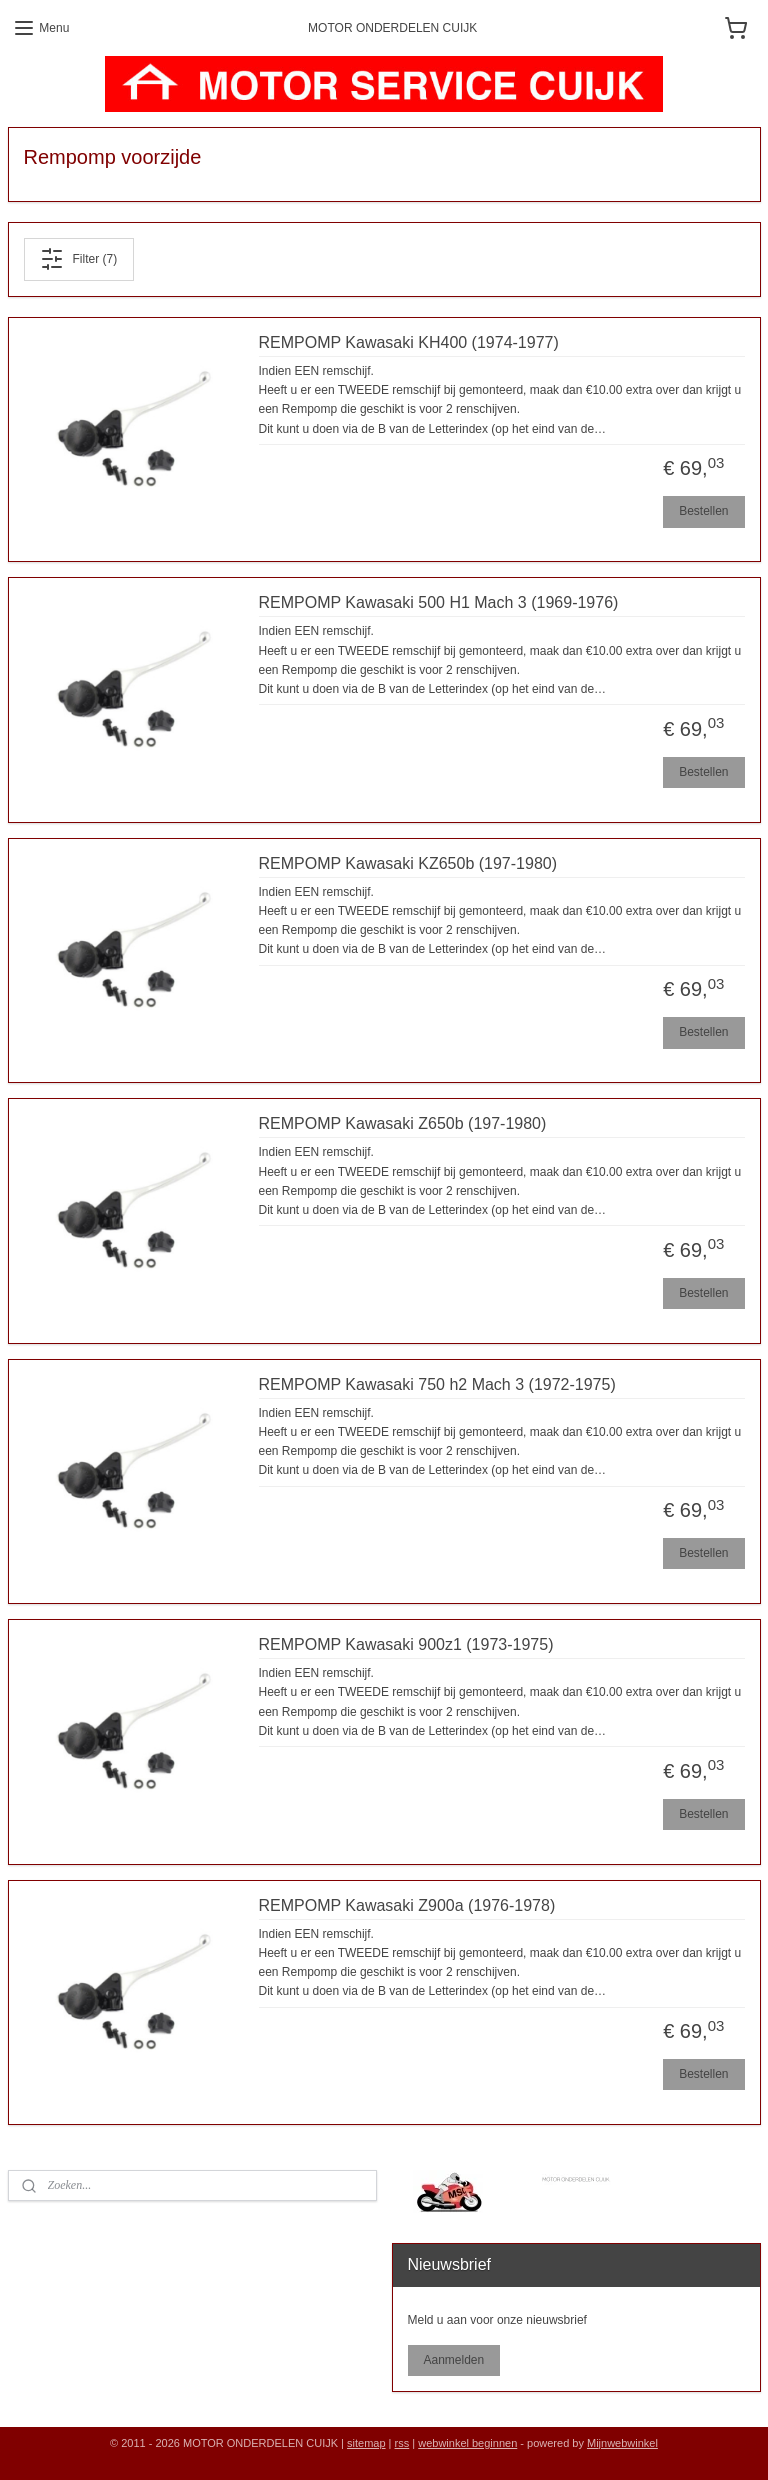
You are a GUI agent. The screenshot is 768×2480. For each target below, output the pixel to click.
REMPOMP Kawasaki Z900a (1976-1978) (407, 1905)
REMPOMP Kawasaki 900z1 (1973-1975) (406, 1644)
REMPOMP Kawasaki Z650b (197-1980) (403, 1123)
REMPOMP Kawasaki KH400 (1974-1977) (409, 342)
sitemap (366, 2443)
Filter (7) (78, 259)
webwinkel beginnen (467, 2443)
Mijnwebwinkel (622, 2443)
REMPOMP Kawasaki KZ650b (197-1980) (408, 863)
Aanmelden (453, 2360)
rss (402, 2443)
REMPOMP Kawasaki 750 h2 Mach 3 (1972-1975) (437, 1384)
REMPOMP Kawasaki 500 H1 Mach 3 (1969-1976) (439, 602)
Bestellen (703, 511)
